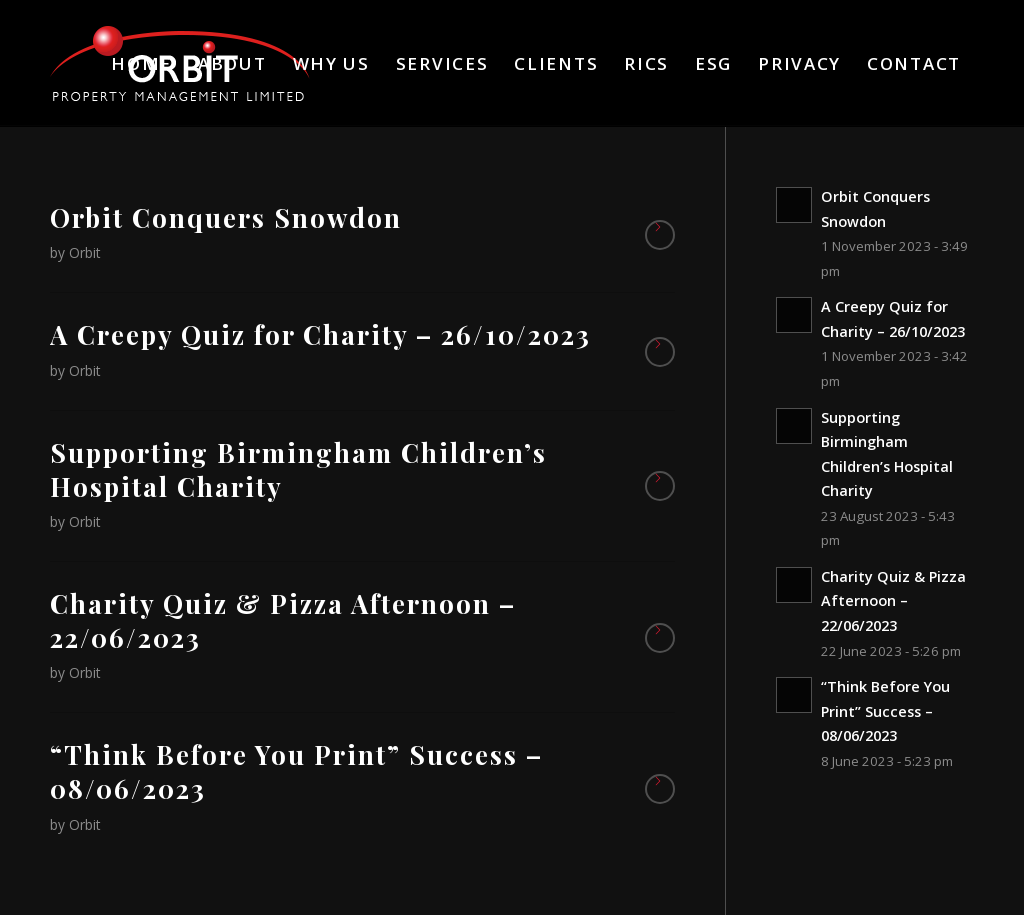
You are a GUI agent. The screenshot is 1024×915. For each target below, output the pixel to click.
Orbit (85, 252)
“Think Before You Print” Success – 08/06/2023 (296, 771)
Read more (660, 235)
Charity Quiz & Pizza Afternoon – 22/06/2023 (283, 620)
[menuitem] (141, 63)
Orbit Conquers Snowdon (226, 217)
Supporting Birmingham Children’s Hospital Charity (298, 469)
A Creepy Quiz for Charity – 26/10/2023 (320, 334)
